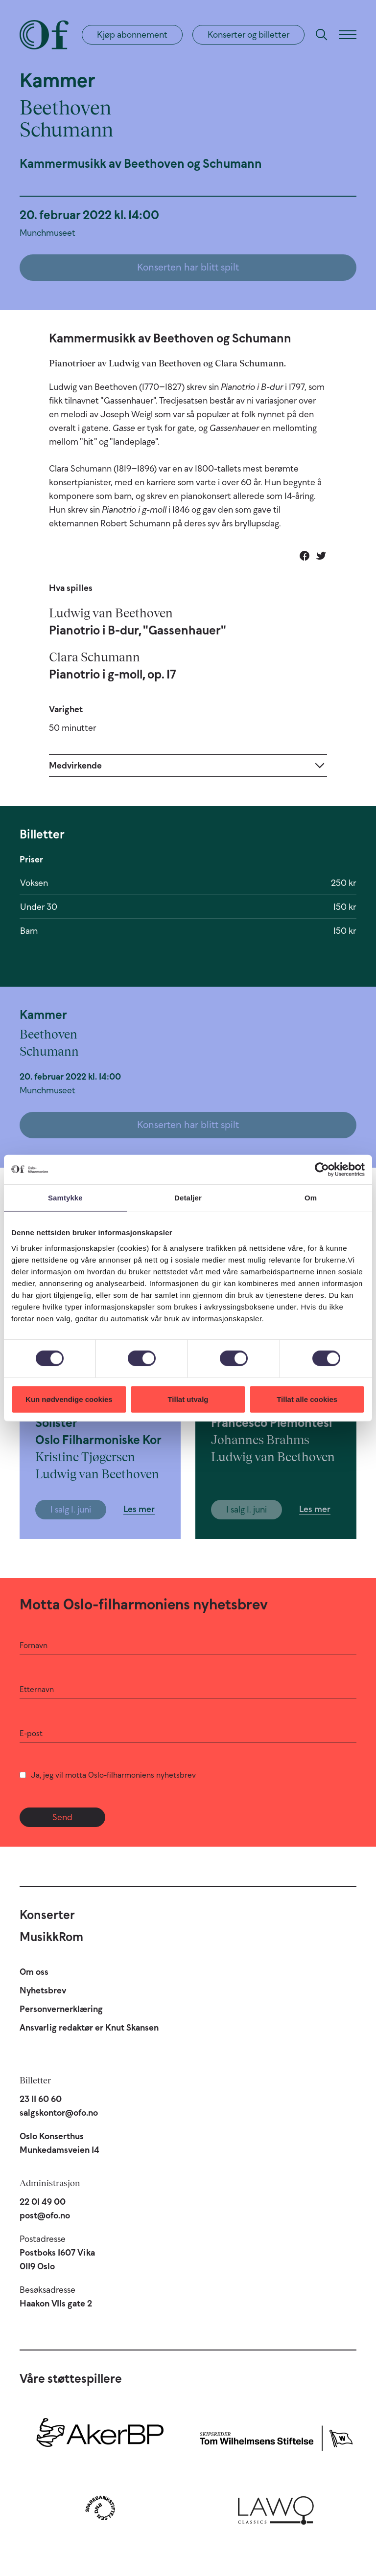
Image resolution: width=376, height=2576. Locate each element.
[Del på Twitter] (321, 556)
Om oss (34, 1972)
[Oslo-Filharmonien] (44, 34)
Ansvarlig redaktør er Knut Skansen (89, 2028)
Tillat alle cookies (307, 1399)
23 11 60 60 (41, 2099)
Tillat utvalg (187, 1399)
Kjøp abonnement (132, 35)
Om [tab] (311, 1198)
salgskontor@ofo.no (59, 2113)
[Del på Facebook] (304, 556)
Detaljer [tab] (188, 1198)
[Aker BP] (100, 2436)
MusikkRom (51, 1936)
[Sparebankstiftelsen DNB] (100, 2507)
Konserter (47, 1914)
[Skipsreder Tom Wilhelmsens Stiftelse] (275, 2436)
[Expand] (188, 765)
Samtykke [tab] (65, 1198)
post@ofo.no (45, 2215)
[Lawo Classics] (275, 2507)
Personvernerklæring (61, 2009)
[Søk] (321, 34)
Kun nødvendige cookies (69, 1399)
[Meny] (347, 34)
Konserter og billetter (248, 35)
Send (62, 1817)
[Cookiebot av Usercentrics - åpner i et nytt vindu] (322, 1169)
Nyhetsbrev (43, 1990)
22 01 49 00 (43, 2202)
